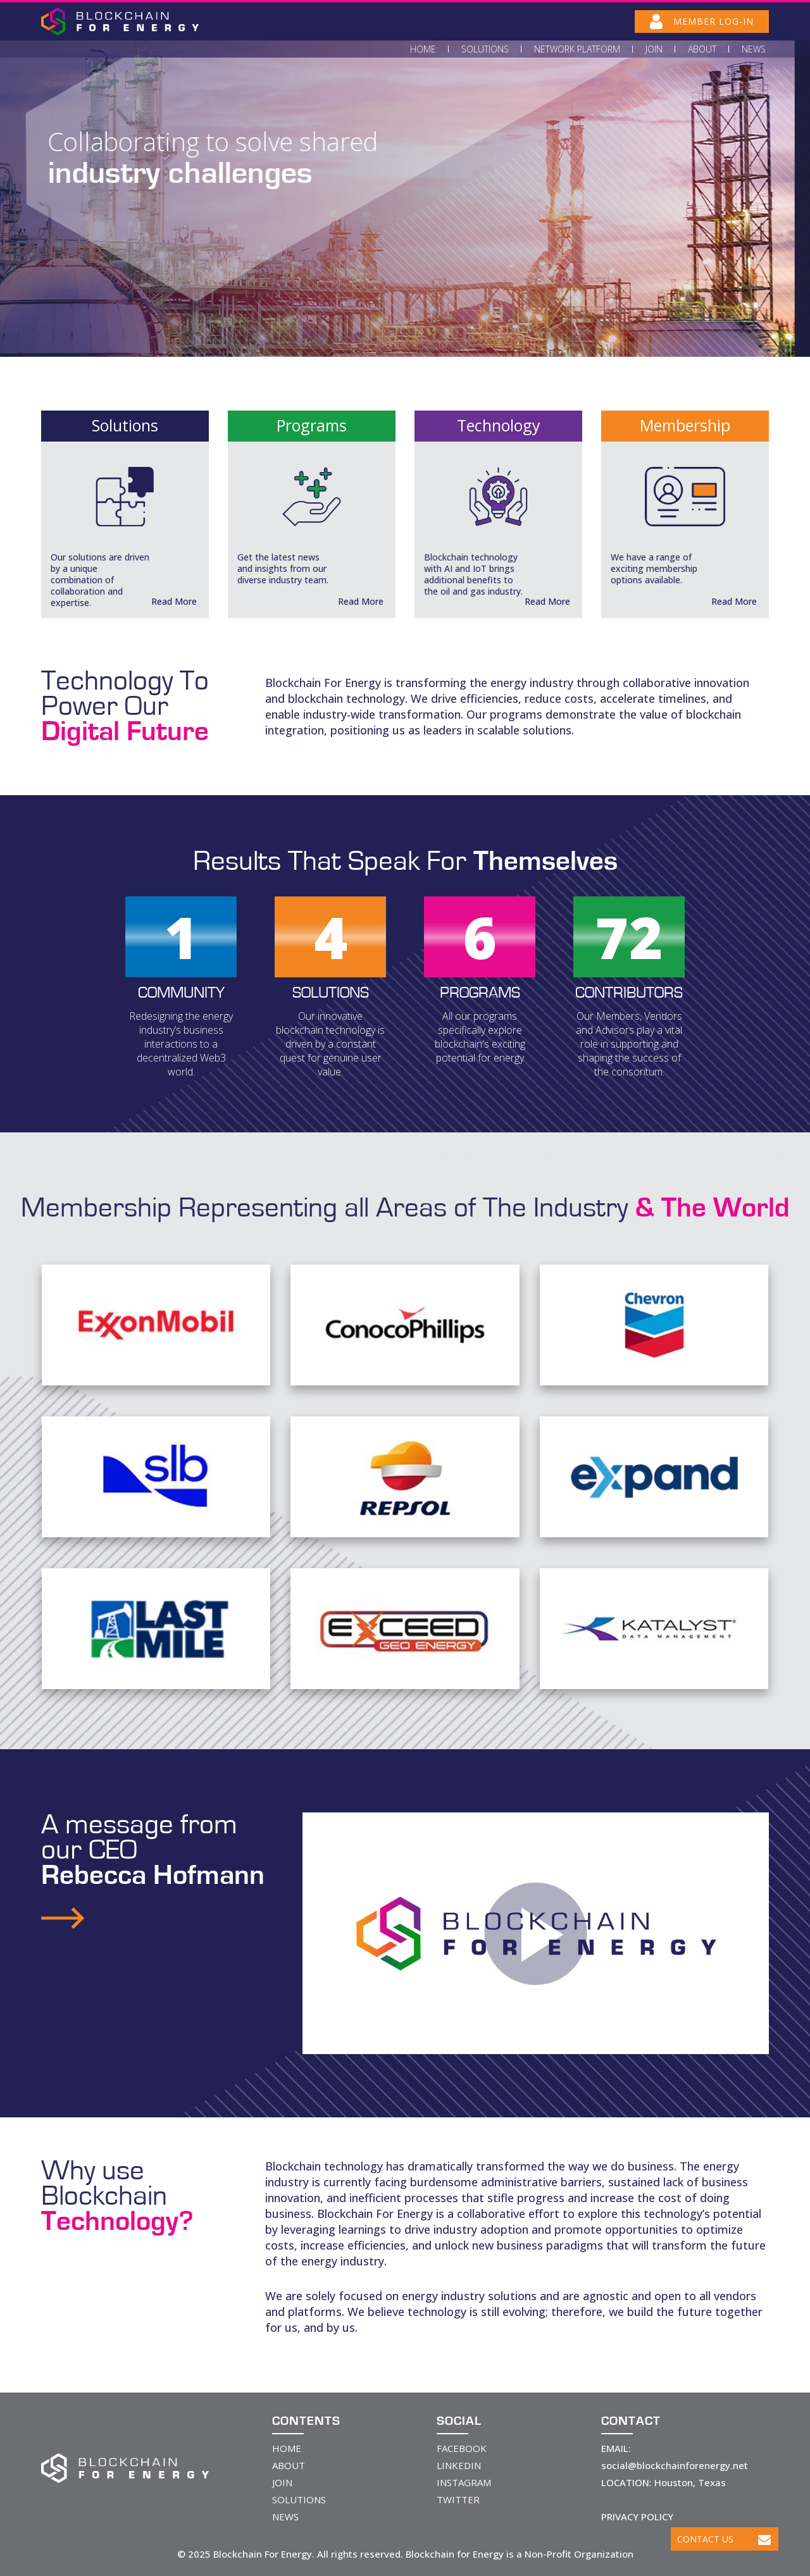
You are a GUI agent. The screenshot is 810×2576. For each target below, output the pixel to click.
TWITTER (458, 2499)
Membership (685, 425)
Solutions (485, 49)
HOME (286, 2448)
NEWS (285, 2516)
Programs (312, 425)
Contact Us (724, 2539)
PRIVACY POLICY (637, 2516)
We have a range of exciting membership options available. (654, 568)
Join (654, 49)
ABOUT (288, 2465)
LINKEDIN (459, 2465)
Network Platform (577, 49)
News (754, 49)
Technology (498, 425)
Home (423, 49)
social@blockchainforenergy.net (674, 2465)
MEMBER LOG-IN (702, 21)
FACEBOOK (462, 2448)
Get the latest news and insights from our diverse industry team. (282, 568)
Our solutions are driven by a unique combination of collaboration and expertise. (100, 580)
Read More (174, 601)
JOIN (282, 2482)
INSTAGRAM (464, 2482)
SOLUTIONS (299, 2499)
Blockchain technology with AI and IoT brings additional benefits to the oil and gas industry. (473, 574)
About (702, 49)
